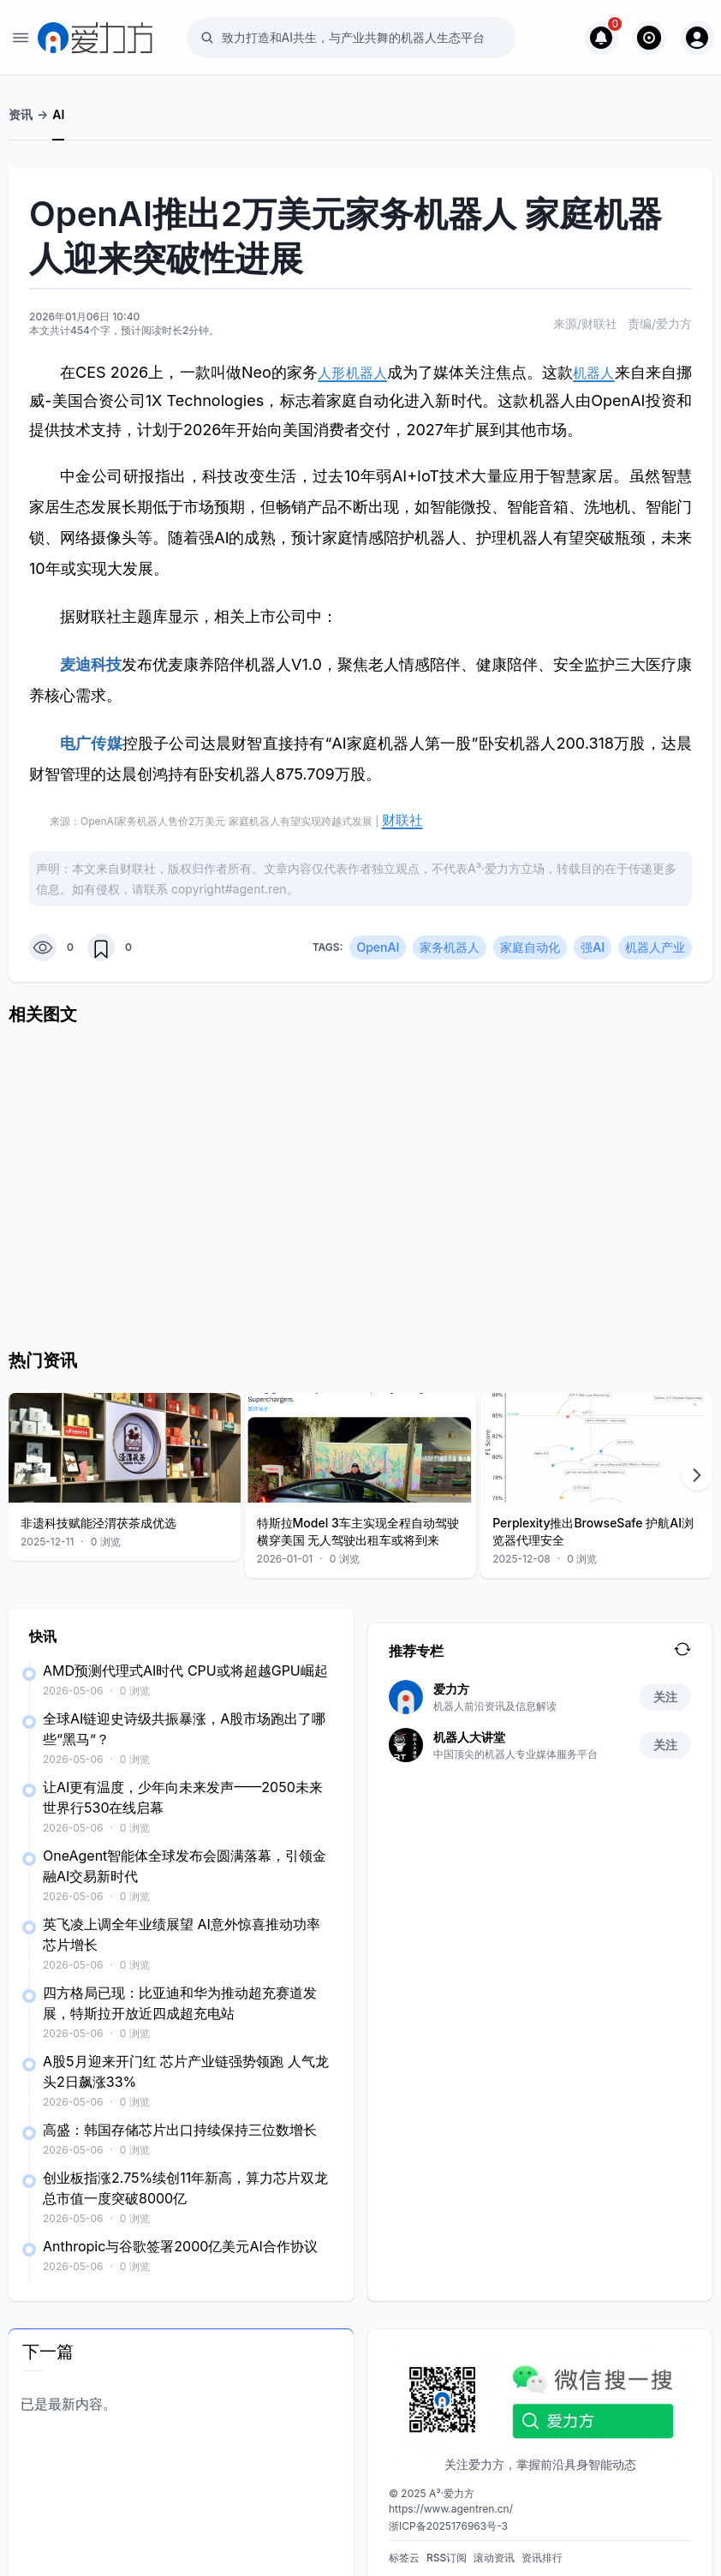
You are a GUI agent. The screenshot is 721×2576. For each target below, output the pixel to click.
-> (42, 114)
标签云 (404, 2550)
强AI (593, 940)
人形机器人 (357, 372)
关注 (665, 1689)
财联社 (397, 816)
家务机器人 (450, 940)
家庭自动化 (530, 940)
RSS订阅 (446, 2550)
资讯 (21, 114)
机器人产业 (655, 940)
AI (58, 114)
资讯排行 (542, 2550)
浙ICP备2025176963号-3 (448, 2519)
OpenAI (377, 940)
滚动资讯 (494, 2550)
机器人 (606, 372)
